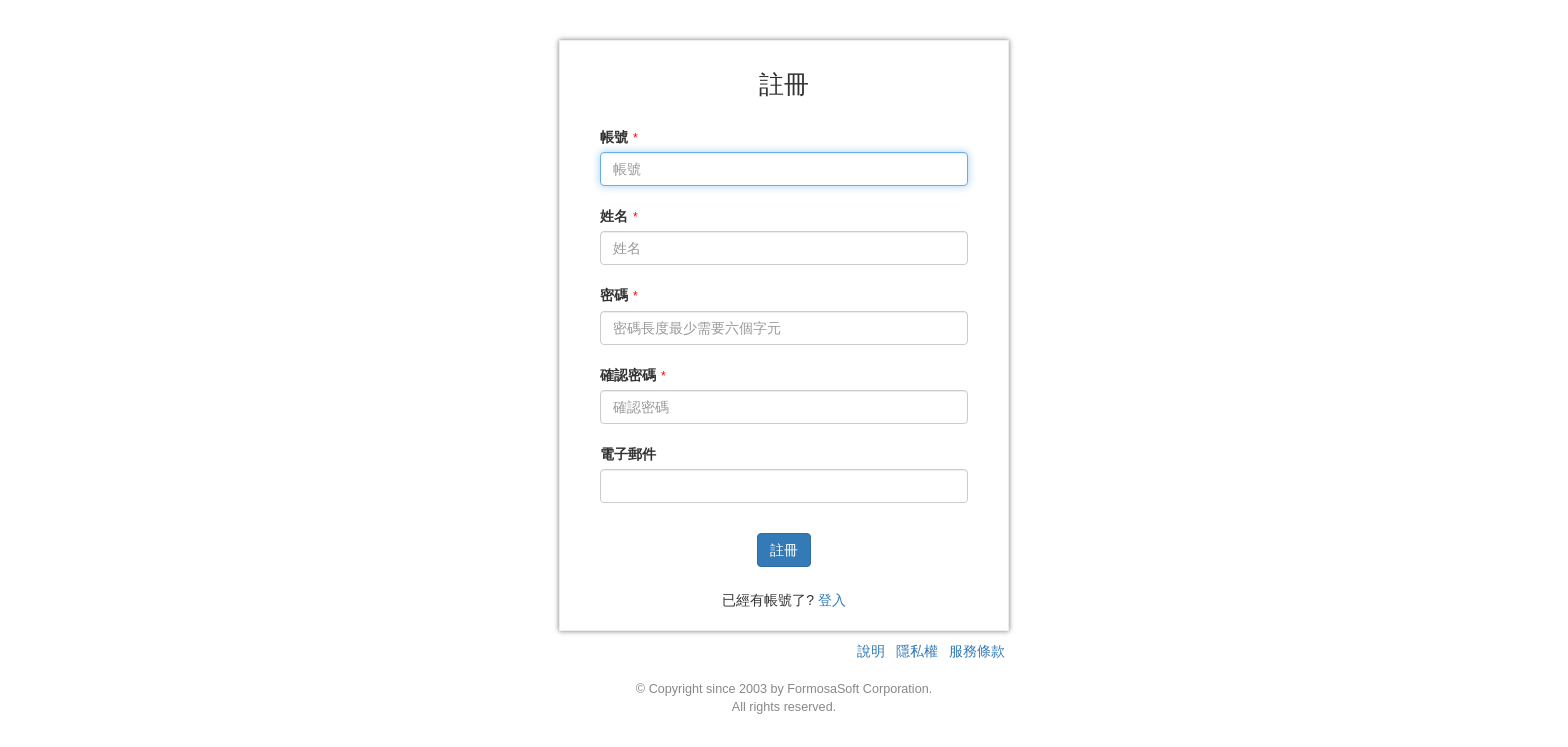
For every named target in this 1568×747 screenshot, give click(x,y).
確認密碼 (628, 375)
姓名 (614, 216)
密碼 (614, 295)
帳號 (614, 137)
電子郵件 (628, 454)
